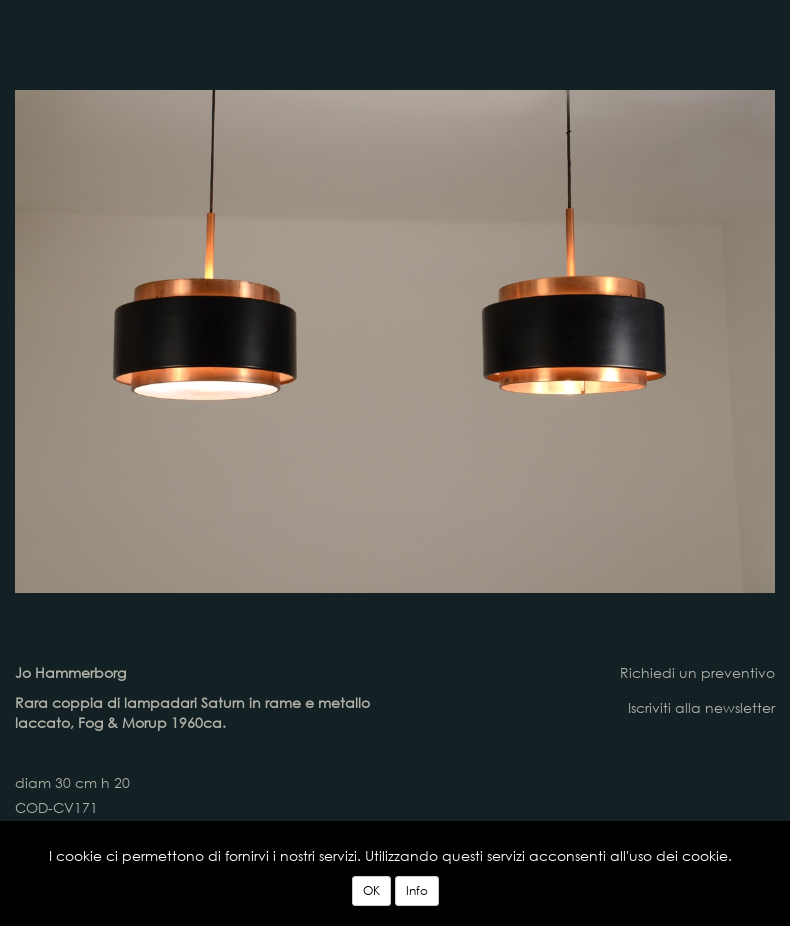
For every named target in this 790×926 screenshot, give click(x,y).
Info (417, 890)
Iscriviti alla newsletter (701, 707)
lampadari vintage (307, 39)
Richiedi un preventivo (697, 672)
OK (371, 890)
